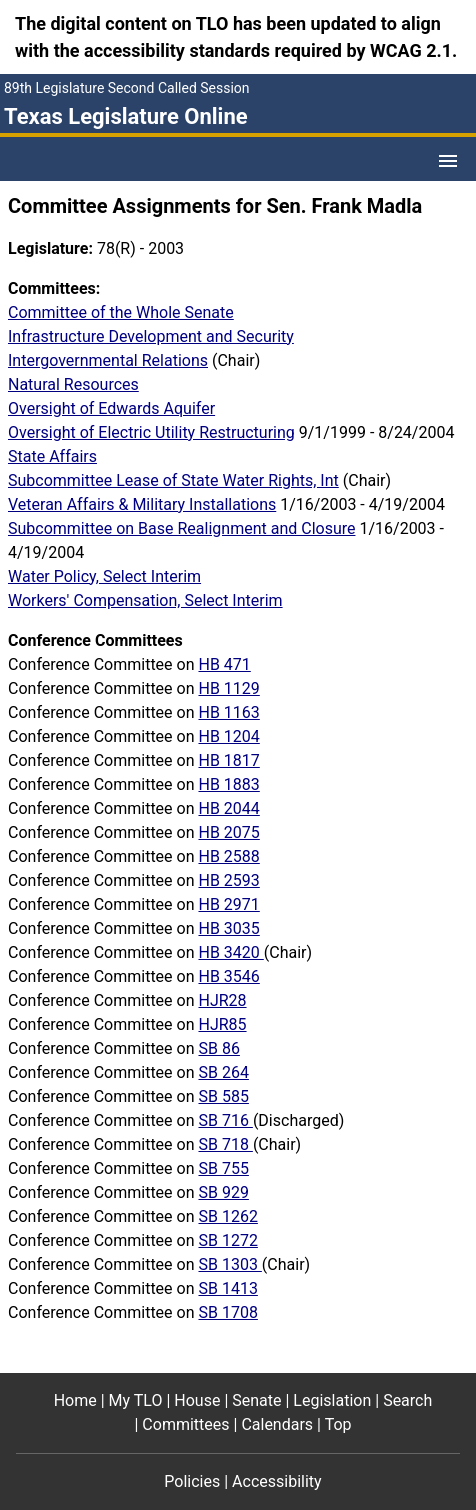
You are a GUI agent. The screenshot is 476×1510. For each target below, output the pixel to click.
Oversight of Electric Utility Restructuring (151, 432)
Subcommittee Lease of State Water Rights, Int (173, 480)
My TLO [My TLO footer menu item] (136, 1400)
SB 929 (223, 1192)
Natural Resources (73, 384)
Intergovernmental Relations (108, 360)
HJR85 (222, 1024)
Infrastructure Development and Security (151, 336)
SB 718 (225, 1144)
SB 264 (223, 1072)
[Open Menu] (448, 161)
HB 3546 (228, 976)
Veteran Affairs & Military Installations (142, 504)
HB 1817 (228, 760)
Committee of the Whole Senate (121, 312)
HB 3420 (230, 952)
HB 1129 (228, 688)
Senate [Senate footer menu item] (256, 1400)
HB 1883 (228, 784)
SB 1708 (227, 1312)
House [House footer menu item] (197, 1400)
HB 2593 (228, 880)
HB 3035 (228, 928)
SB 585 (223, 1096)
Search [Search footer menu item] (407, 1400)
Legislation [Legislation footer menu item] (332, 1400)
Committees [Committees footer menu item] (185, 1424)
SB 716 (225, 1120)
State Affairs (52, 456)
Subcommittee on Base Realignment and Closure (181, 528)
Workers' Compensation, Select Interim (145, 600)
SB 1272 (227, 1240)
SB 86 (218, 1048)
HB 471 (224, 664)
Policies (192, 1481)
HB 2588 (228, 856)
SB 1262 (227, 1216)
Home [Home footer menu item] (75, 1400)
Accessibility (277, 1481)
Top (338, 1424)
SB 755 (223, 1168)
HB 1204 (228, 736)
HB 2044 (228, 808)
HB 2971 (228, 904)
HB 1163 (228, 712)
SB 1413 (227, 1288)
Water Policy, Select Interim (104, 576)
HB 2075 (228, 832)
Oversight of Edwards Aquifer (111, 408)
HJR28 (222, 1000)
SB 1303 (229, 1264)
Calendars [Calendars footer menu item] (277, 1424)
